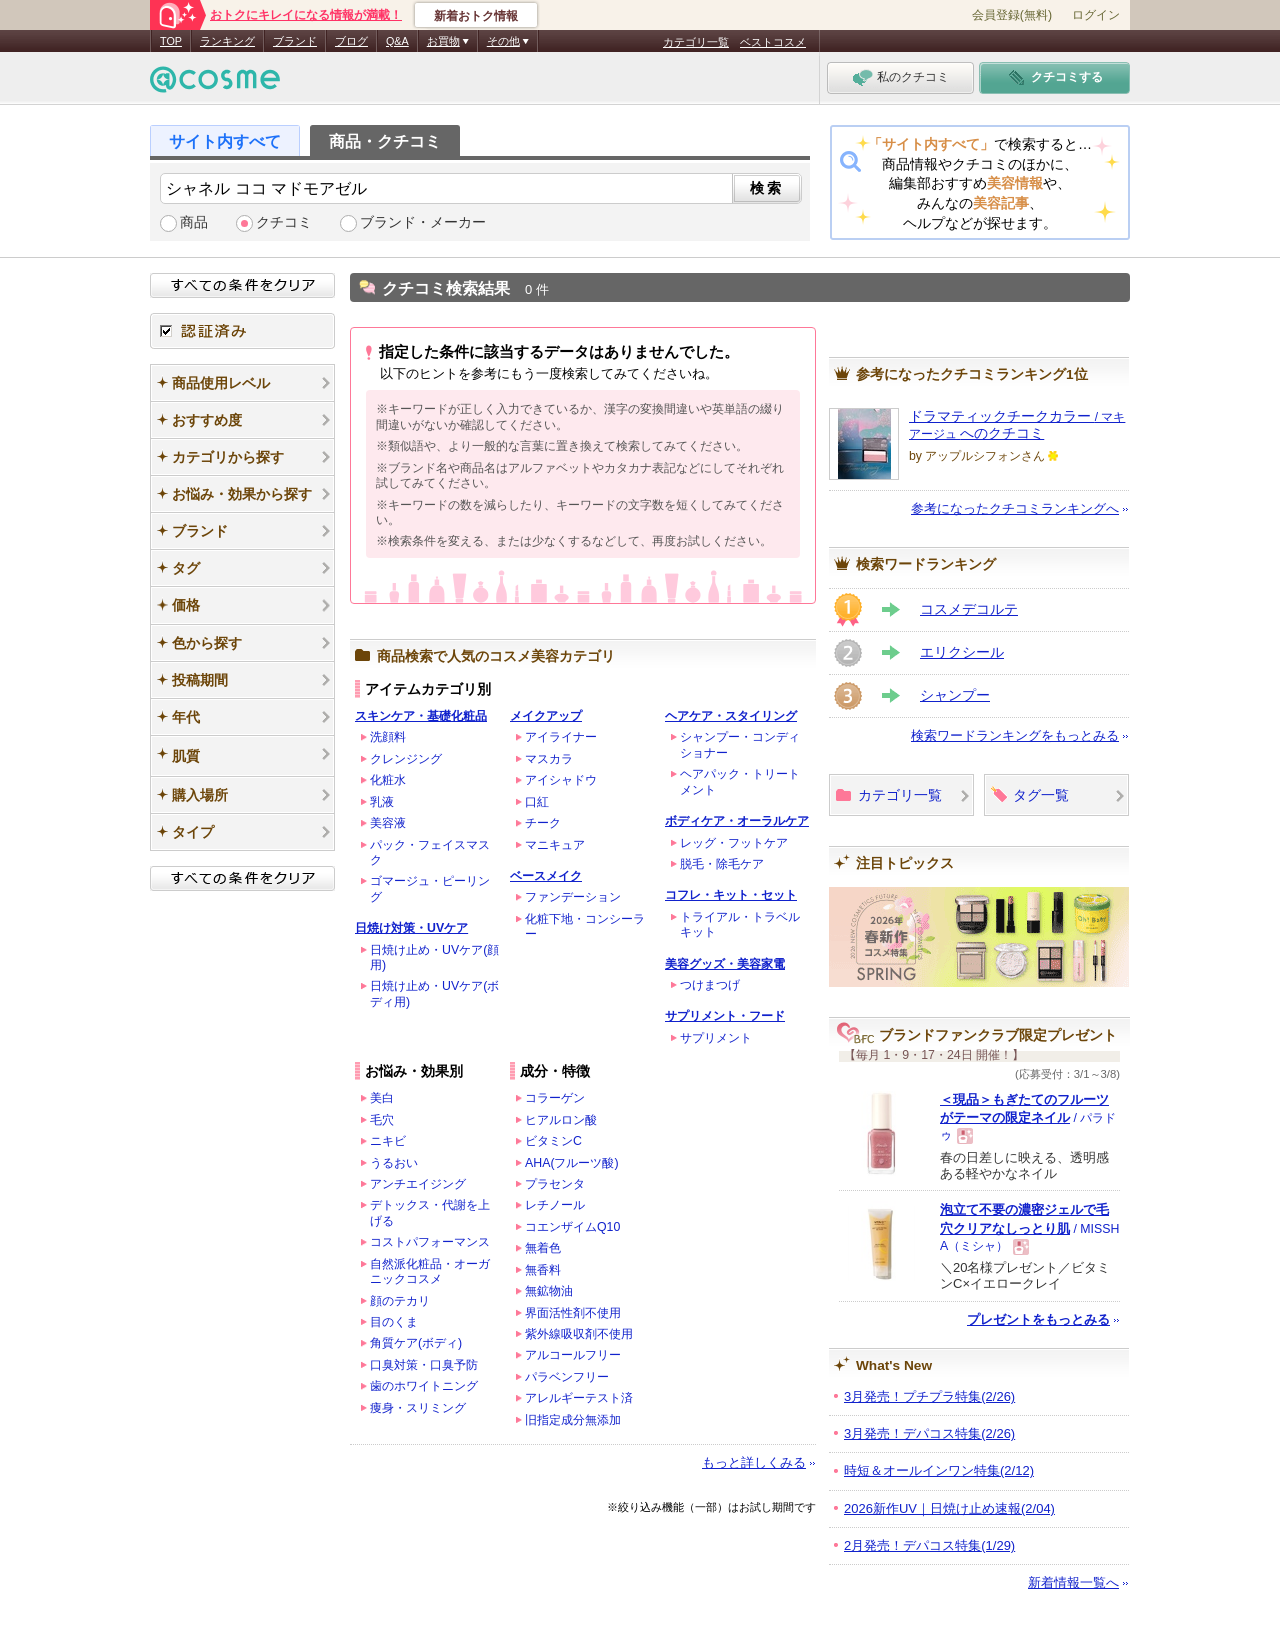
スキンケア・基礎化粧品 (421, 716)
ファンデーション (573, 897)
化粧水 (388, 780)
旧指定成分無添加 (573, 1420)
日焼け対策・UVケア (411, 928)
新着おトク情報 (476, 16)
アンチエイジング (418, 1184)
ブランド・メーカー (423, 222)
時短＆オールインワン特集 (939, 1470)
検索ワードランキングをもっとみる (1015, 735)
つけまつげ (710, 985)
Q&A (397, 41)
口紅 (537, 802)
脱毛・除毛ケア (722, 864)
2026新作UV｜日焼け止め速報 (949, 1508)
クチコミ (284, 222)
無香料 (543, 1270)
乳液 (382, 802)
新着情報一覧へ (1073, 1582)
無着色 (543, 1248)
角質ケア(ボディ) (416, 1343)
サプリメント (716, 1038)
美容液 (388, 823)
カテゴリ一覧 (696, 42)
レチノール (555, 1205)
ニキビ (388, 1141)
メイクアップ (546, 716)
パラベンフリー (567, 1377)
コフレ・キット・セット (731, 895)
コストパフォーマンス (430, 1242)
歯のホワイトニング (424, 1386)
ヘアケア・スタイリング (731, 716)
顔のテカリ (400, 1301)
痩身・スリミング (418, 1408)
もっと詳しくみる (754, 1462)
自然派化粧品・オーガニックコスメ (430, 1271)
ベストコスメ (773, 42)
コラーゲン (555, 1098)
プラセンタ (555, 1184)
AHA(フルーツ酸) (572, 1163)
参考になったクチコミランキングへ (1015, 508)
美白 (382, 1098)
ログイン (1096, 15)
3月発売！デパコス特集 (929, 1433)
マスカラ (549, 759)
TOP (171, 41)
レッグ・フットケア (734, 843)
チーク (543, 823)
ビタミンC (553, 1141)
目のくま (394, 1322)
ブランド (295, 41)
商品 (194, 222)
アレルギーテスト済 (579, 1398)
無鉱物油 (549, 1291)
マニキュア (555, 845)
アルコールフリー (573, 1355)
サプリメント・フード (725, 1016)
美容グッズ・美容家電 (725, 964)
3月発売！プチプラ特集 (929, 1396)
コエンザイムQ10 (572, 1227)
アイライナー (561, 737)
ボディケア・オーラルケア (737, 821)
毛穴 (382, 1120)
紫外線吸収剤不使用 (579, 1334)
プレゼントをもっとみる (1038, 1319)
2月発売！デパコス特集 (929, 1545)
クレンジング (406, 759)
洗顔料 (388, 737)
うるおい (394, 1163)
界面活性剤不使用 (573, 1313)
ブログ (351, 41)
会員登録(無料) (1012, 15)
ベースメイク (546, 876)
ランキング (227, 41)
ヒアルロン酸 (561, 1120)
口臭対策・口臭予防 (424, 1365)
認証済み (242, 331)
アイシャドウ (561, 780)
